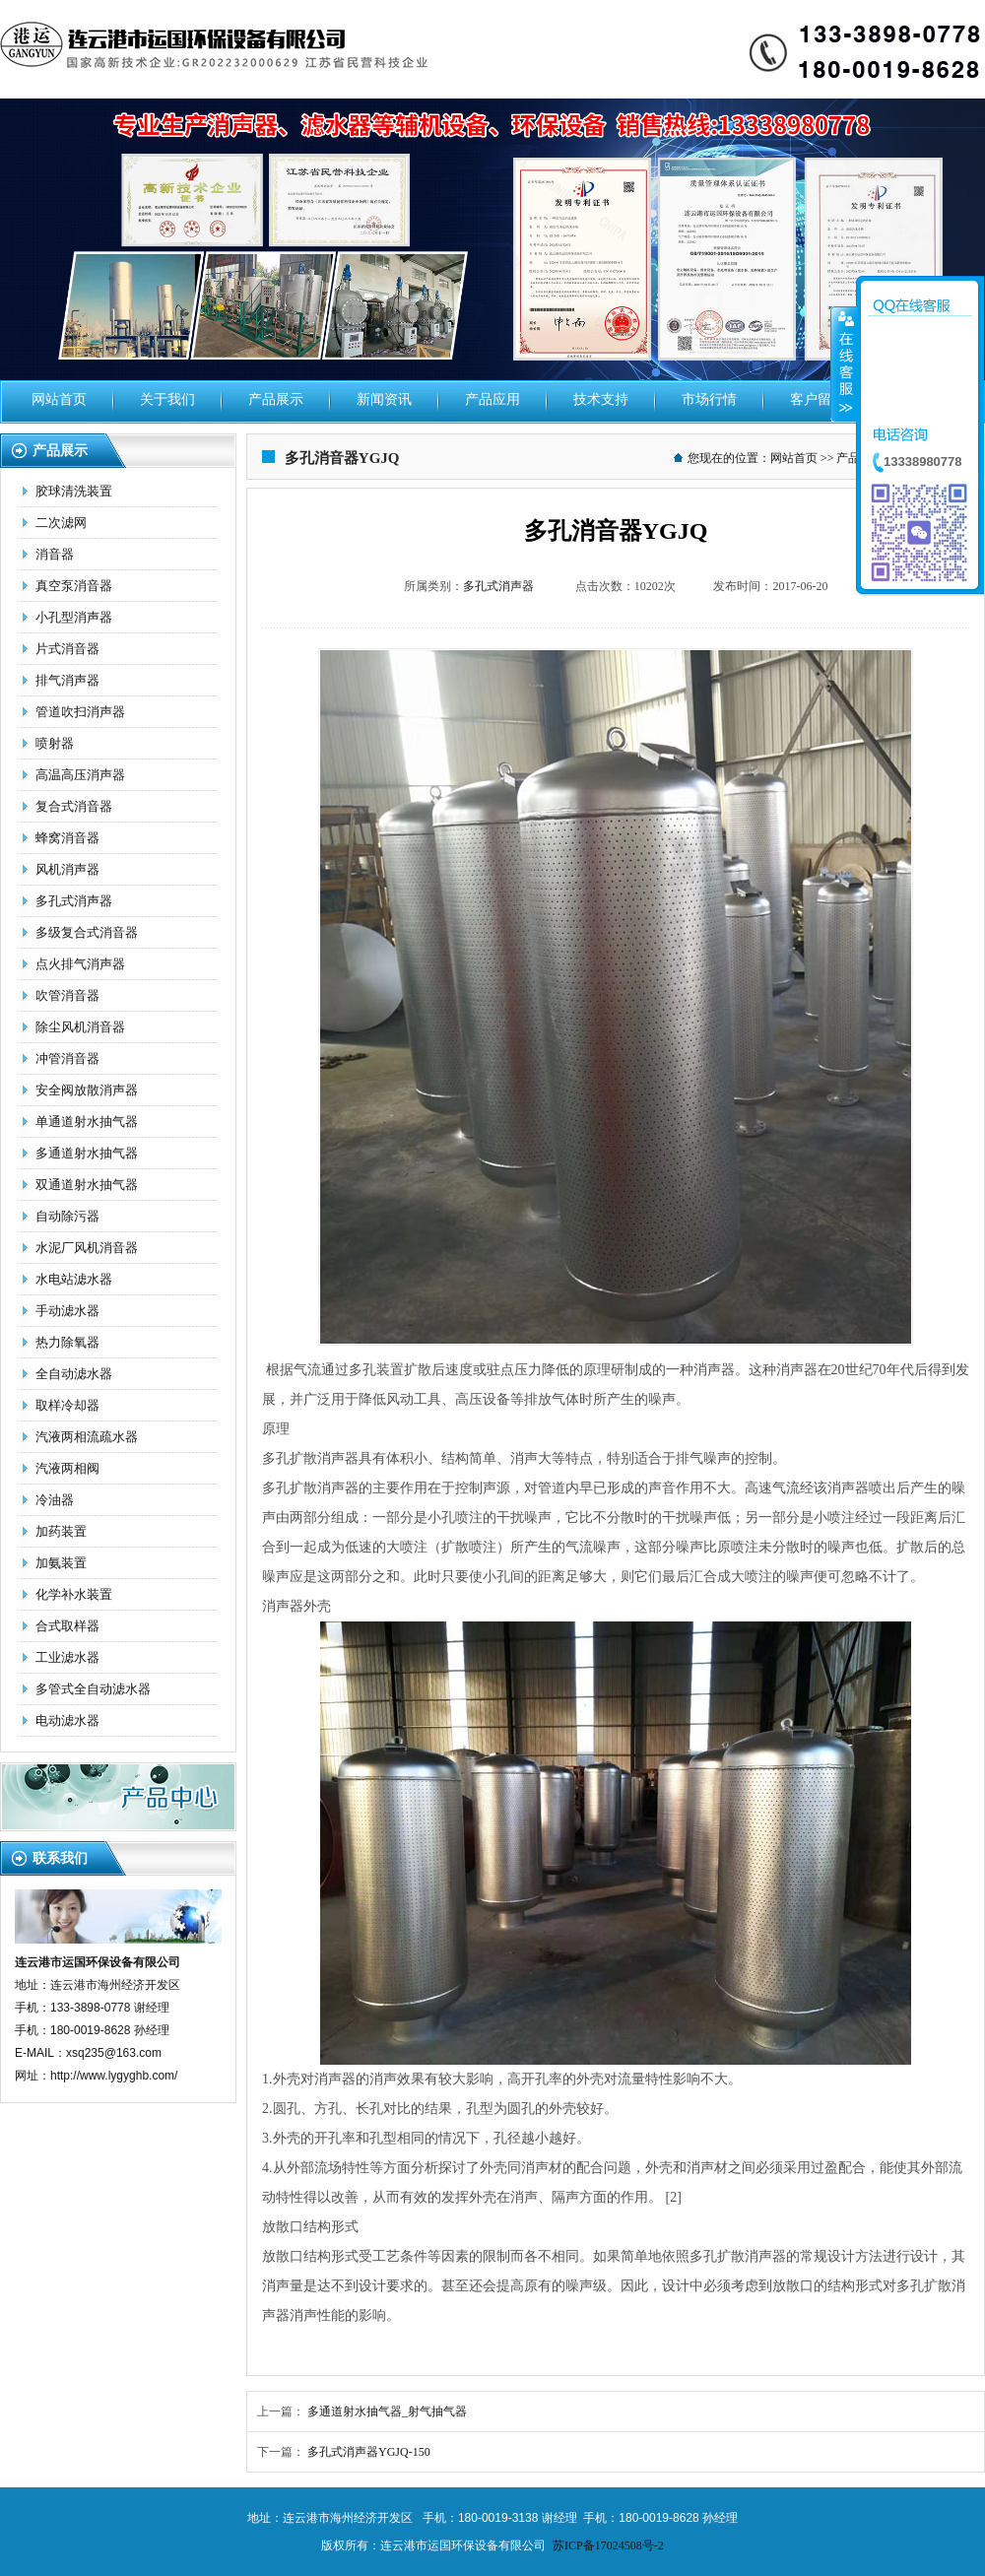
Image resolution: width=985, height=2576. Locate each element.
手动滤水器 (67, 1310)
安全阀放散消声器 (86, 1090)
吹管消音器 (67, 995)
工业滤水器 (67, 1657)
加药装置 (61, 1531)
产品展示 (275, 399)
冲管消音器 (67, 1058)
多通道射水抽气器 (86, 1153)
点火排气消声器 (80, 964)
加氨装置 (61, 1562)
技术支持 (600, 399)
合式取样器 (67, 1625)
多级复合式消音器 (86, 932)
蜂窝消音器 (67, 837)
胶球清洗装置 (73, 491)
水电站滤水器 (73, 1279)
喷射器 (54, 743)
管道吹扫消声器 (80, 711)
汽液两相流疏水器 (86, 1436)
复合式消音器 (73, 806)
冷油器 (54, 1499)
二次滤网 (61, 522)
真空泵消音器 (73, 585)
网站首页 (59, 399)
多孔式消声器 (73, 900)
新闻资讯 (384, 399)
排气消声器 (67, 680)
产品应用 (492, 399)
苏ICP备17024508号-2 (608, 2545)
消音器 (54, 554)
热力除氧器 (67, 1342)
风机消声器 (67, 869)
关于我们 (167, 399)
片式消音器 (67, 648)
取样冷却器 (67, 1405)
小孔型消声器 (73, 617)
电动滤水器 (67, 1720)
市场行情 (709, 399)
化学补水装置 (73, 1594)
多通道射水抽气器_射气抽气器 (387, 2411)
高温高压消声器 (80, 774)
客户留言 (817, 399)
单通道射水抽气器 (86, 1121)
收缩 (844, 363)
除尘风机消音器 (80, 1027)
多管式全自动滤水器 (93, 1689)
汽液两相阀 (67, 1468)
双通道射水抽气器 (86, 1184)
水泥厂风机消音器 (86, 1247)
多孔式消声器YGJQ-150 (368, 2452)
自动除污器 (67, 1216)
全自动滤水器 (73, 1373)
